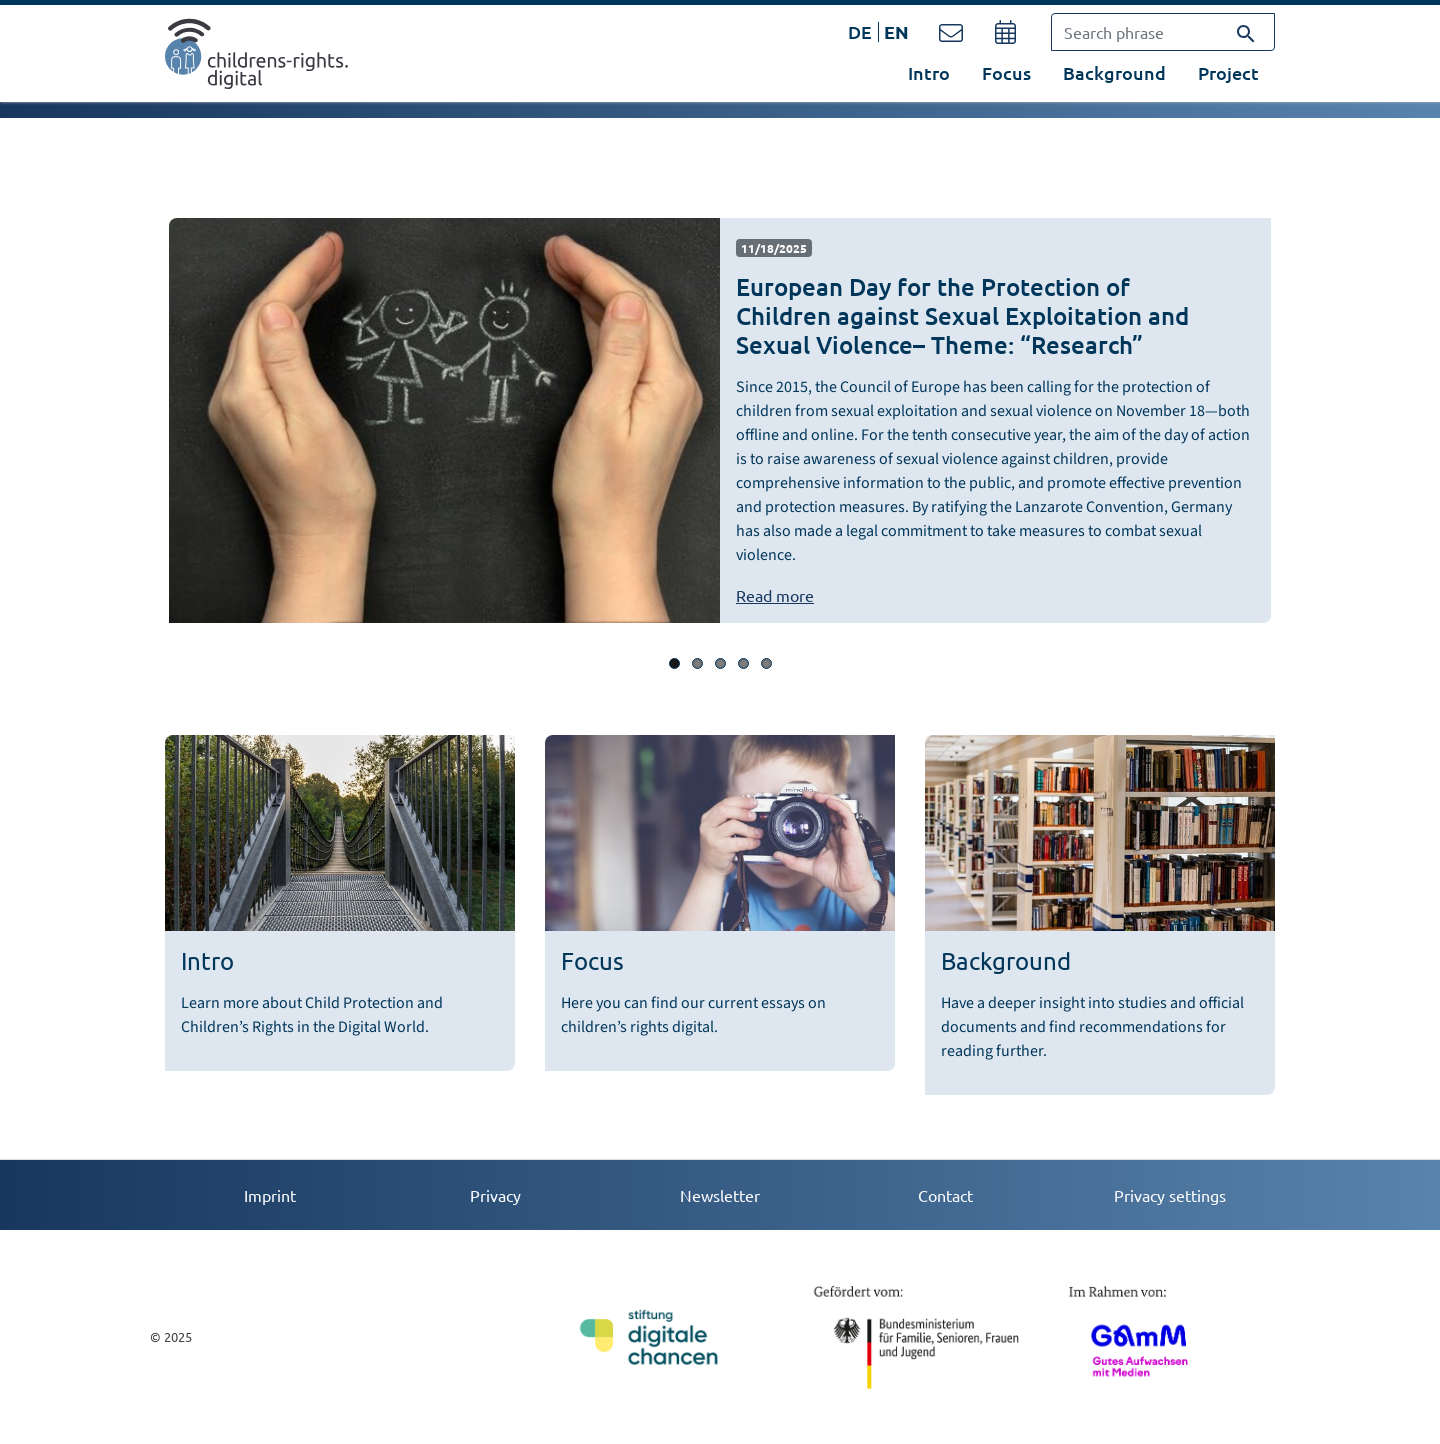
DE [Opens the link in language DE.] (860, 31)
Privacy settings (1170, 1195)
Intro (929, 72)
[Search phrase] (1163, 32)
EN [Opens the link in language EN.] (896, 31)
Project (1228, 72)
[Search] (1246, 32)
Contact (945, 1195)
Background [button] (1114, 72)
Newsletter (720, 1195)
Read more (775, 595)
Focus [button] (1006, 72)
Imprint (270, 1195)
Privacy (495, 1195)
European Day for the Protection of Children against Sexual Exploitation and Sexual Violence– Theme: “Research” (962, 315)
